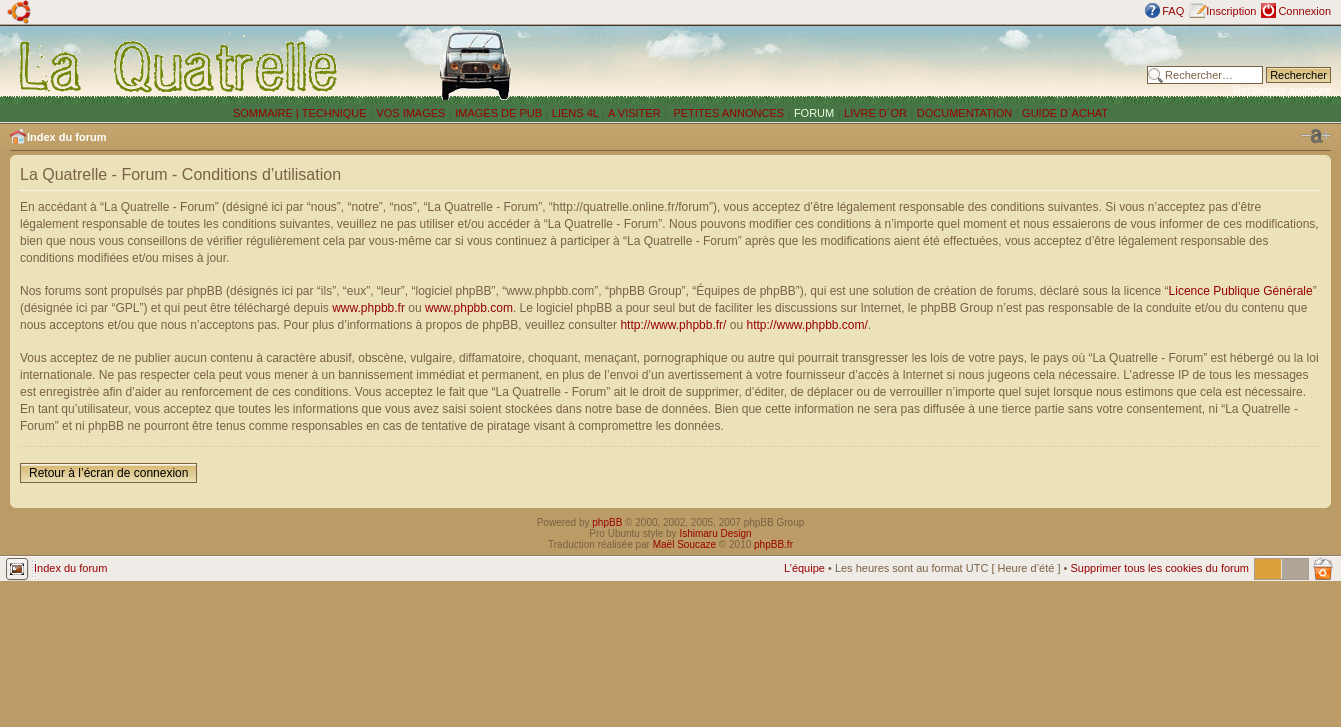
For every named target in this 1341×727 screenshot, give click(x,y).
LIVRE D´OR (875, 113)
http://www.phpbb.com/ (806, 325)
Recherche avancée (1282, 90)
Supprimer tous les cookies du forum (1159, 568)
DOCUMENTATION (965, 113)
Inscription (1231, 11)
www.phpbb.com (469, 308)
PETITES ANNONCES (727, 113)
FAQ (1173, 11)
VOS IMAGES (410, 113)
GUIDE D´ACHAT (1065, 113)
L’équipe (804, 568)
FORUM (814, 113)
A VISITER (634, 113)
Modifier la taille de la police (1316, 136)
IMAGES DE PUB (498, 113)
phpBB (607, 522)
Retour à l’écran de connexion (108, 473)
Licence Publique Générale (1241, 291)
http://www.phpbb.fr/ (673, 325)
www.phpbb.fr (368, 308)
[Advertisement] (873, 65)
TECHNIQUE (334, 113)
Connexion (1304, 11)
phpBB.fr (773, 544)
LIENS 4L (577, 113)
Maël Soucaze (684, 544)
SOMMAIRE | (267, 113)
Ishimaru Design (715, 533)
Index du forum (66, 137)
